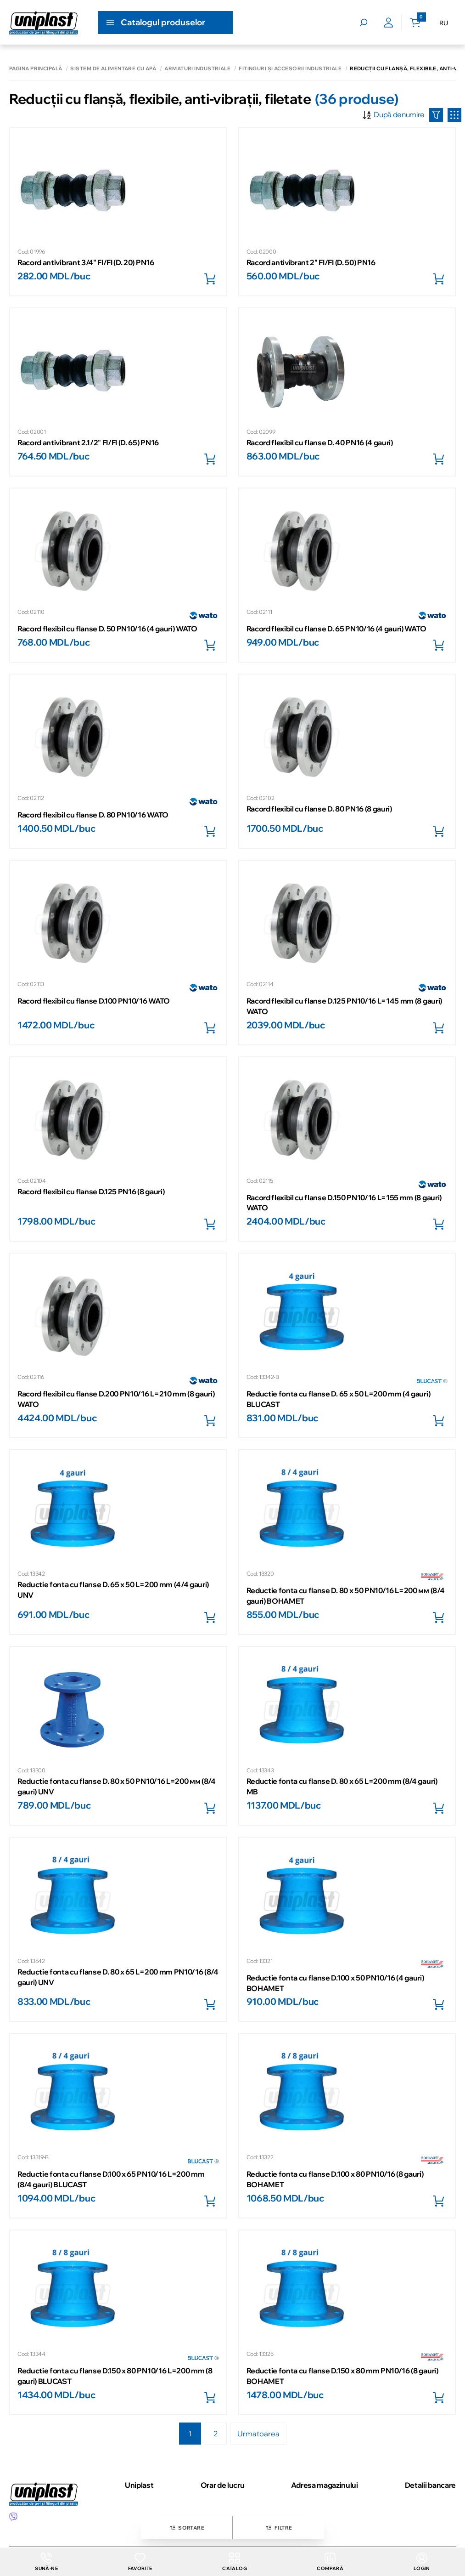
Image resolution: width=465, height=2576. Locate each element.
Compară (330, 2562)
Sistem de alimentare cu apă (113, 68)
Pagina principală (35, 68)
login (422, 2562)
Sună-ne (46, 2562)
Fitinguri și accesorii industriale (290, 68)
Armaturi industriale (197, 68)
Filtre (278, 2527)
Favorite (140, 2562)
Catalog (234, 2562)
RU (443, 23)
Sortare (186, 2527)
